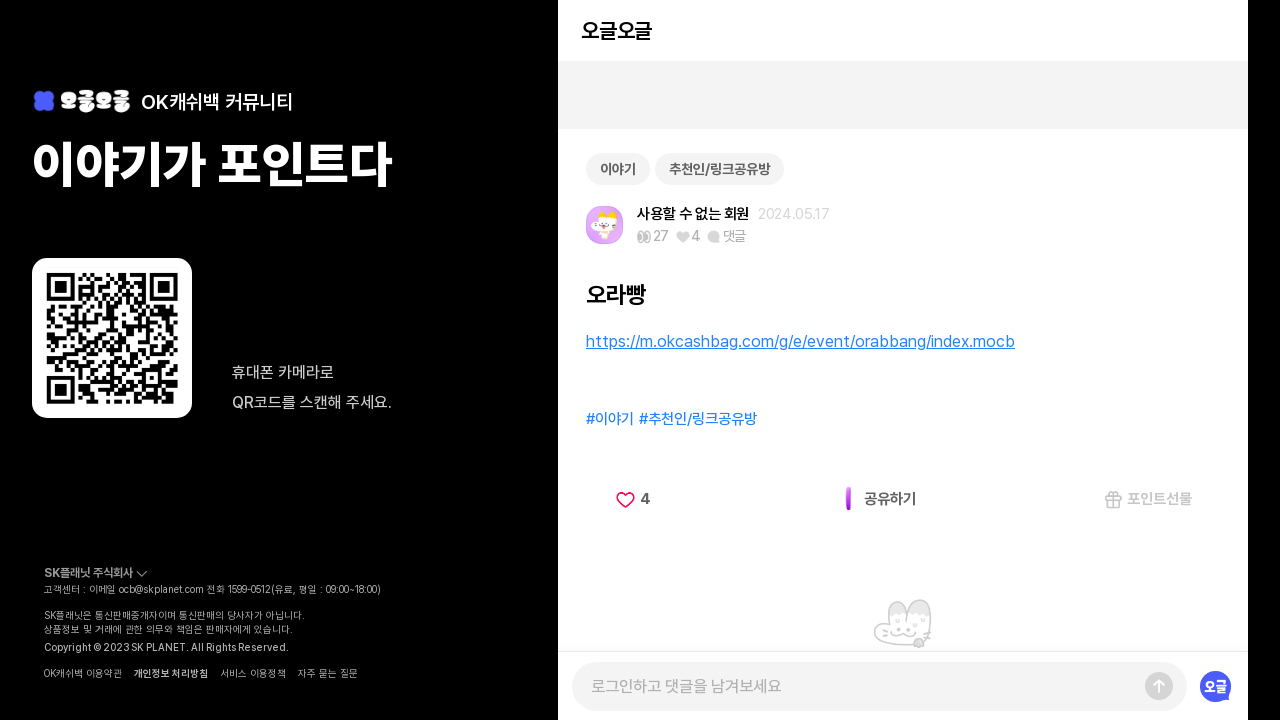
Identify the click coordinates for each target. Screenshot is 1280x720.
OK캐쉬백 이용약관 (83, 673)
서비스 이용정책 (253, 673)
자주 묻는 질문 (328, 673)
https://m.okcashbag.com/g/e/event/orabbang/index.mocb (800, 341)
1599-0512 (249, 589)
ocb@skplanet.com (161, 589)
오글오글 (616, 30)
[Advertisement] (903, 95)
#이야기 (610, 419)
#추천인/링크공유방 (698, 419)
